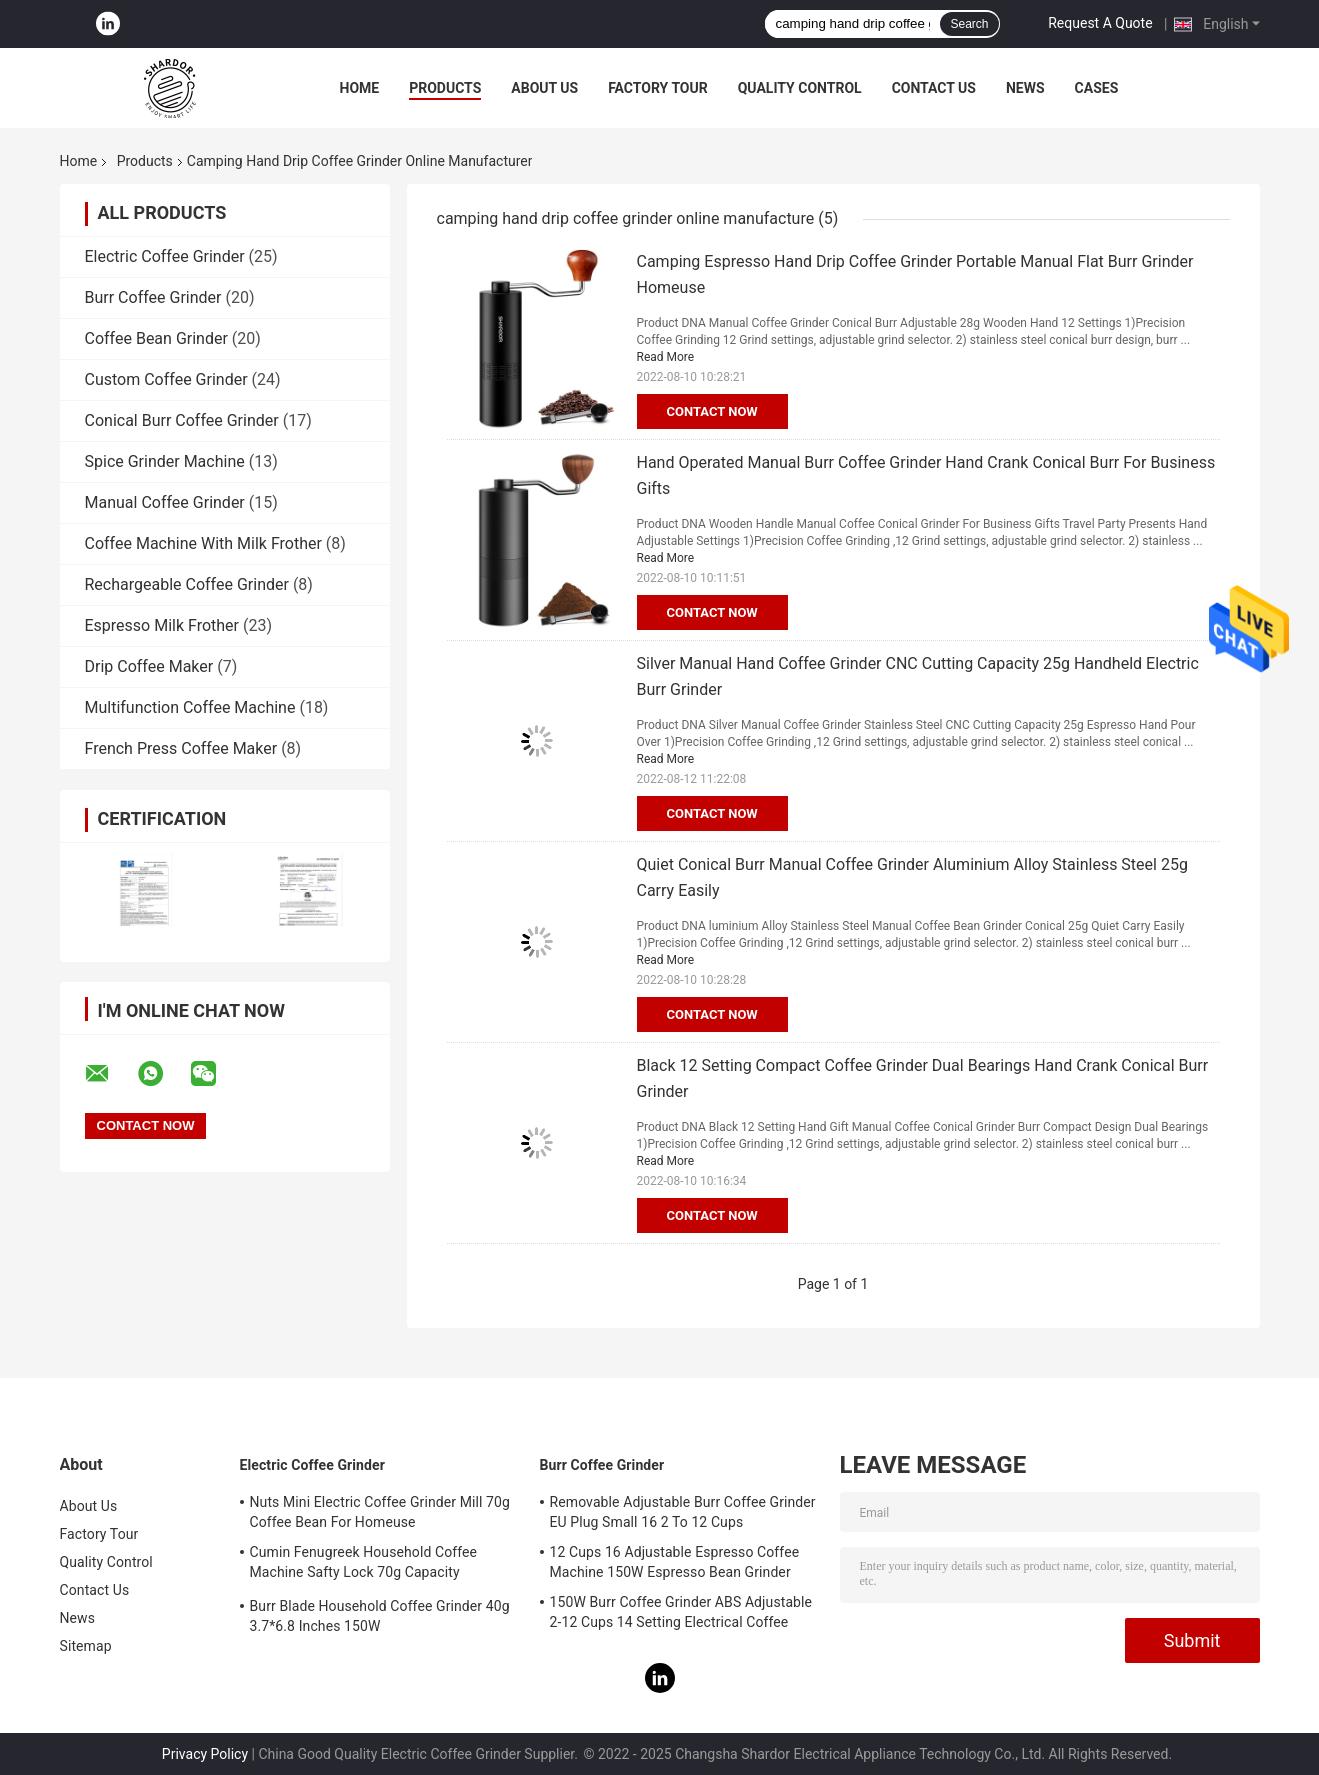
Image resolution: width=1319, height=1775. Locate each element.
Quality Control (800, 88)
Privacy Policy (205, 1754)
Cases (1097, 88)
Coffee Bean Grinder (156, 338)
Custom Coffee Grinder (166, 379)
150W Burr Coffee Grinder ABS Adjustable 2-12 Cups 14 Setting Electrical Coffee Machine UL (681, 1615)
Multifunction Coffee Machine (190, 707)
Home (360, 88)
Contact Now (712, 411)
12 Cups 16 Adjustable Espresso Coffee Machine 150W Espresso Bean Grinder (675, 1562)
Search (969, 24)
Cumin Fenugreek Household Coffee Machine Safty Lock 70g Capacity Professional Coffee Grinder (364, 1565)
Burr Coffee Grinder (153, 297)
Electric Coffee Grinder (165, 256)
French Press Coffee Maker (181, 748)
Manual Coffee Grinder (165, 502)
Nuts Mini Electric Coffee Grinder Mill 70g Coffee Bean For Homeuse (380, 1512)
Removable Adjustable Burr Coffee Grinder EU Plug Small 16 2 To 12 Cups (683, 1512)
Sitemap (86, 1646)
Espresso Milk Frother (162, 625)
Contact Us (934, 88)
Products (445, 88)
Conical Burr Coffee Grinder (182, 420)
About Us (544, 88)
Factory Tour (658, 88)
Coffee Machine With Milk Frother (203, 543)
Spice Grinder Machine (165, 461)
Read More (666, 357)
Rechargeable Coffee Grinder (187, 584)
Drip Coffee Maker (149, 666)
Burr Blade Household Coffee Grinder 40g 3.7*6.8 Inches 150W (380, 1616)
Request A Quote (1100, 23)
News (1025, 88)
